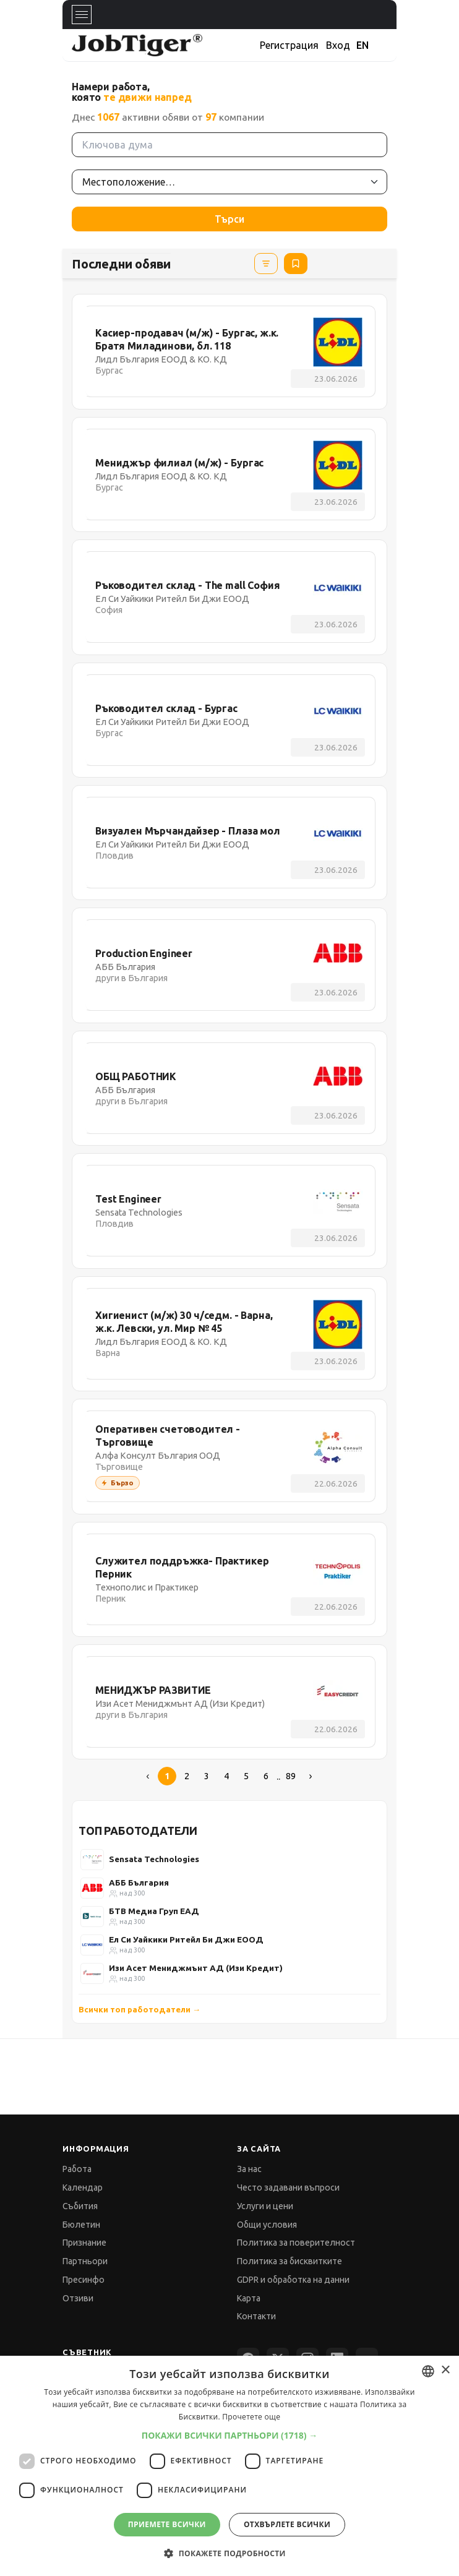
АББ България (139, 1882)
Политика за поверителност (296, 2243)
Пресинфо (83, 2280)
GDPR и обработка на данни (293, 2280)
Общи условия (267, 2225)
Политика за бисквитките (289, 2261)
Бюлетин (81, 2225)
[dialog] (229, 2466)
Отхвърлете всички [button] (287, 2524)
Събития (80, 2206)
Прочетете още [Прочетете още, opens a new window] (251, 2416)
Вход (338, 45)
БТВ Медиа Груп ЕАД (154, 1911)
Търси (229, 219)
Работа (77, 2169)
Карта (248, 2298)
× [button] (445, 2370)
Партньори (85, 2261)
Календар (82, 2187)
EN (362, 45)
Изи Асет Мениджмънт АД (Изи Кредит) (196, 1968)
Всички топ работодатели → (139, 2009)
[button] (230, 2435)
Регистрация (289, 45)
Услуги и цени (265, 2206)
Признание (84, 2243)
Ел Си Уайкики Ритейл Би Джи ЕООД (186, 1939)
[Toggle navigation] (82, 14)
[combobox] (428, 2371)
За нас (249, 2169)
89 (291, 1776)
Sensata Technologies (154, 1859)
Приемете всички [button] (167, 2524)
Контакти (256, 2316)
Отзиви (77, 2298)
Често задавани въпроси (288, 2187)
